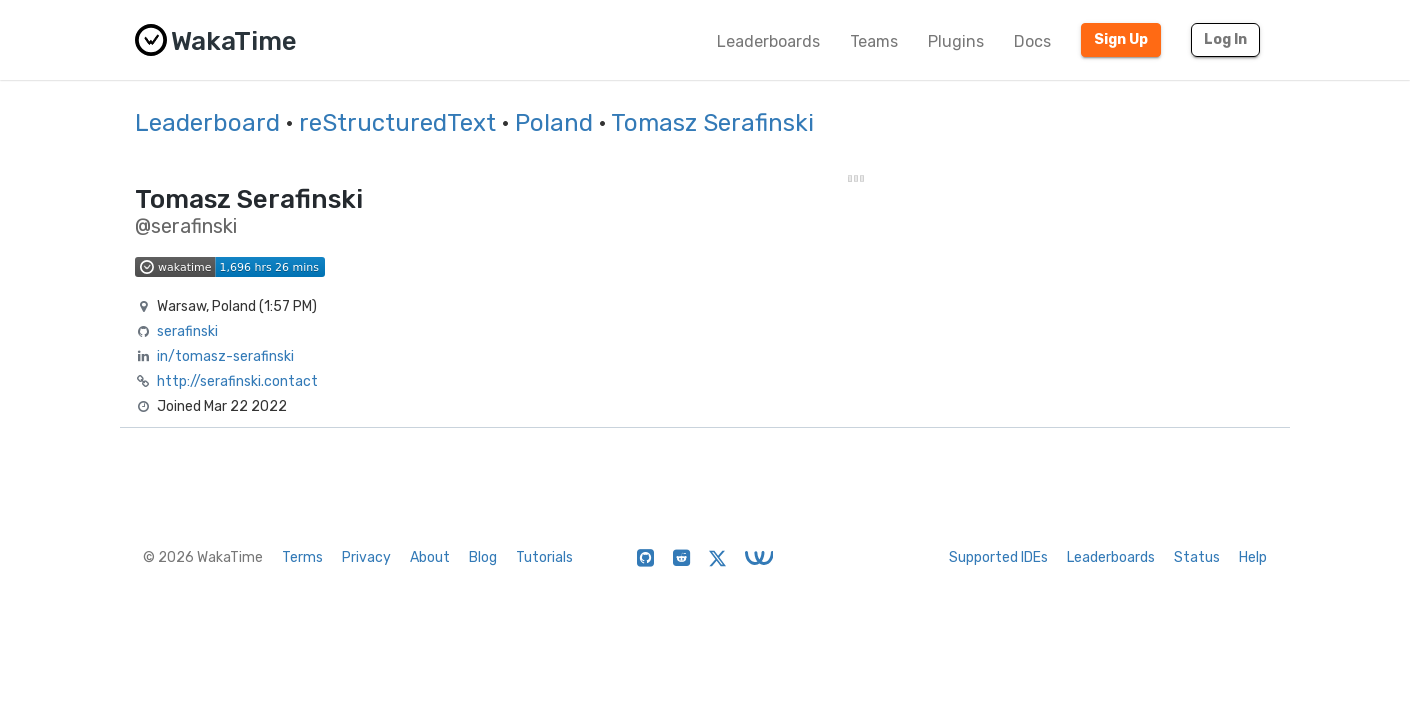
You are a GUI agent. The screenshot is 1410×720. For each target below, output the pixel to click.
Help (1253, 557)
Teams (874, 41)
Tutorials (544, 557)
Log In (1225, 39)
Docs (1032, 41)
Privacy (366, 557)
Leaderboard (207, 123)
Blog (483, 557)
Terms (302, 557)
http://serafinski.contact (237, 381)
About (430, 557)
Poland (554, 123)
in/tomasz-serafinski (225, 356)
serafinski (187, 331)
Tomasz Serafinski (712, 123)
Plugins (956, 41)
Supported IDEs (998, 557)
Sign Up (1121, 39)
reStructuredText (397, 123)
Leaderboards (768, 41)
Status (1197, 557)
